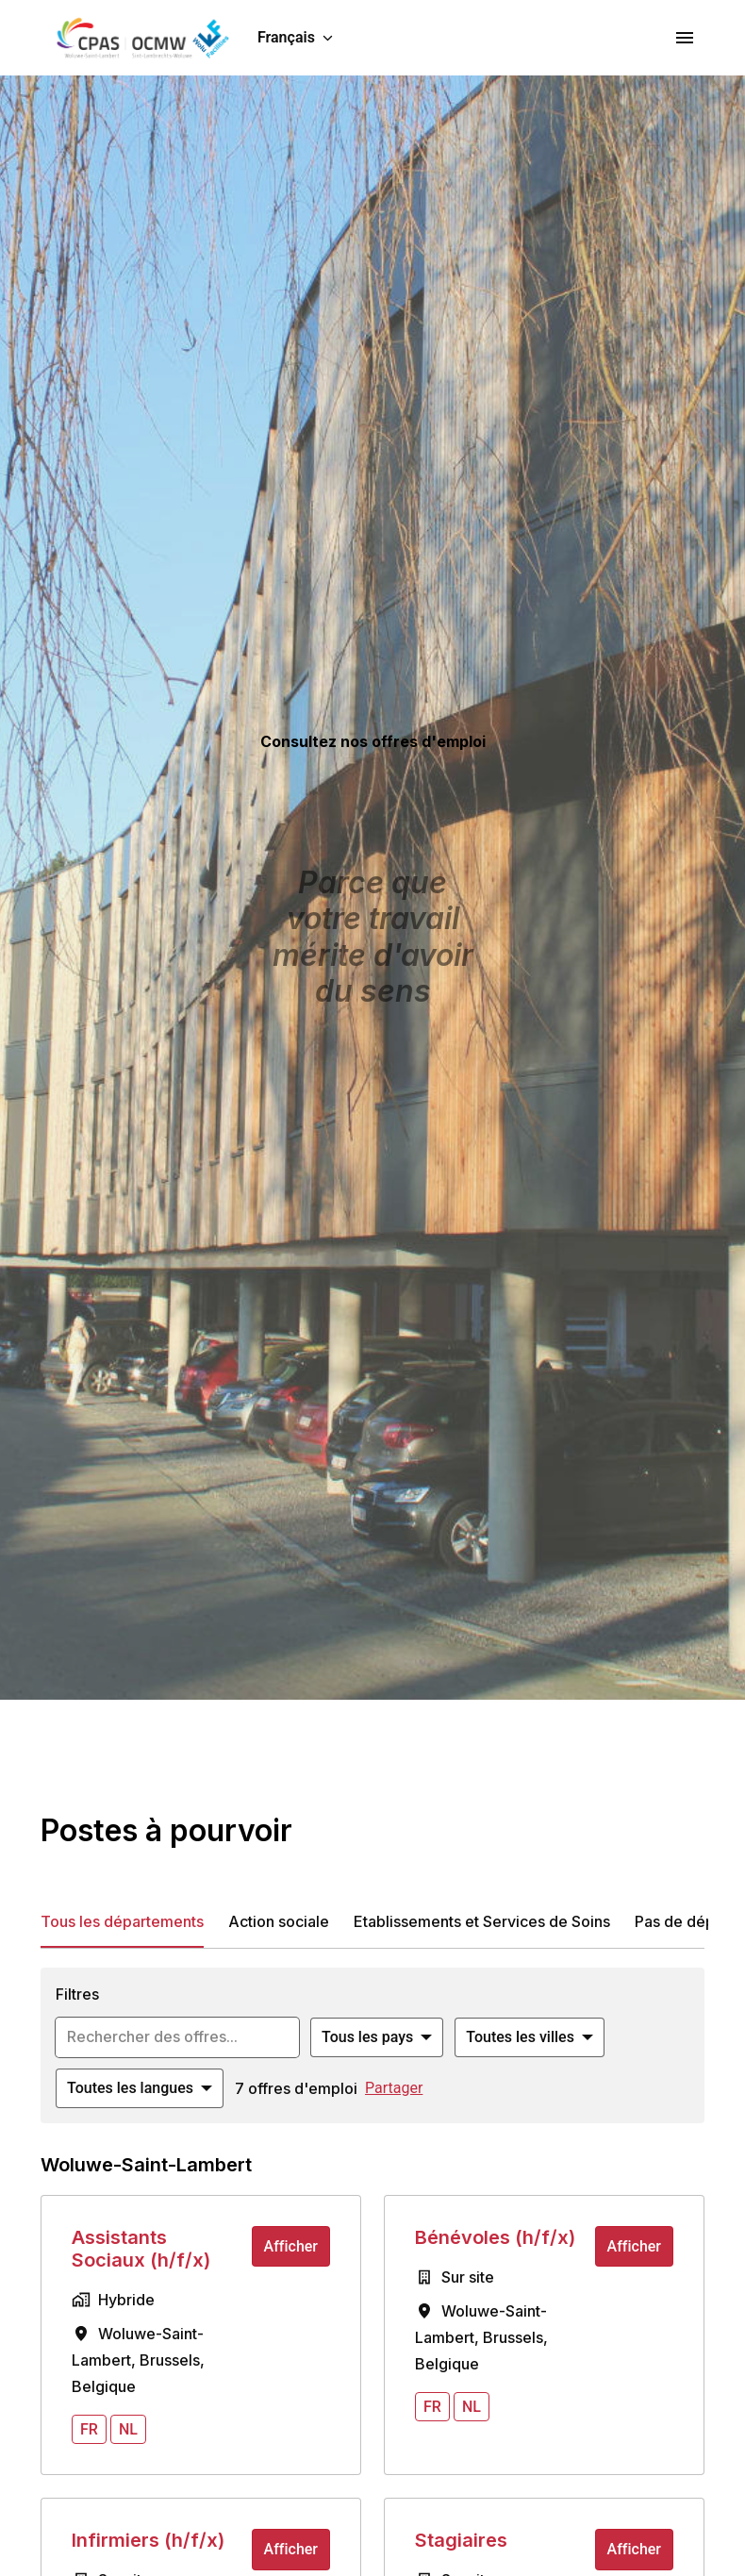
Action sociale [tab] (278, 1921)
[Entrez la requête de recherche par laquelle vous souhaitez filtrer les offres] (177, 2037)
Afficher (291, 2246)
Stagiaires (461, 2540)
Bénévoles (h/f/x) (495, 2237)
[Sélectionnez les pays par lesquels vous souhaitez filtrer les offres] (376, 2037)
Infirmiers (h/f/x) (148, 2540)
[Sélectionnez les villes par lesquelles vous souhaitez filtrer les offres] (529, 2037)
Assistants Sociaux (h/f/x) (141, 2248)
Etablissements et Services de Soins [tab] (482, 1921)
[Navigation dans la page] (684, 38)
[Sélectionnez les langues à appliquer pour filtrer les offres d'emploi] (140, 2088)
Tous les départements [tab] (122, 1921)
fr (89, 2429)
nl (128, 2429)
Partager (393, 2088)
